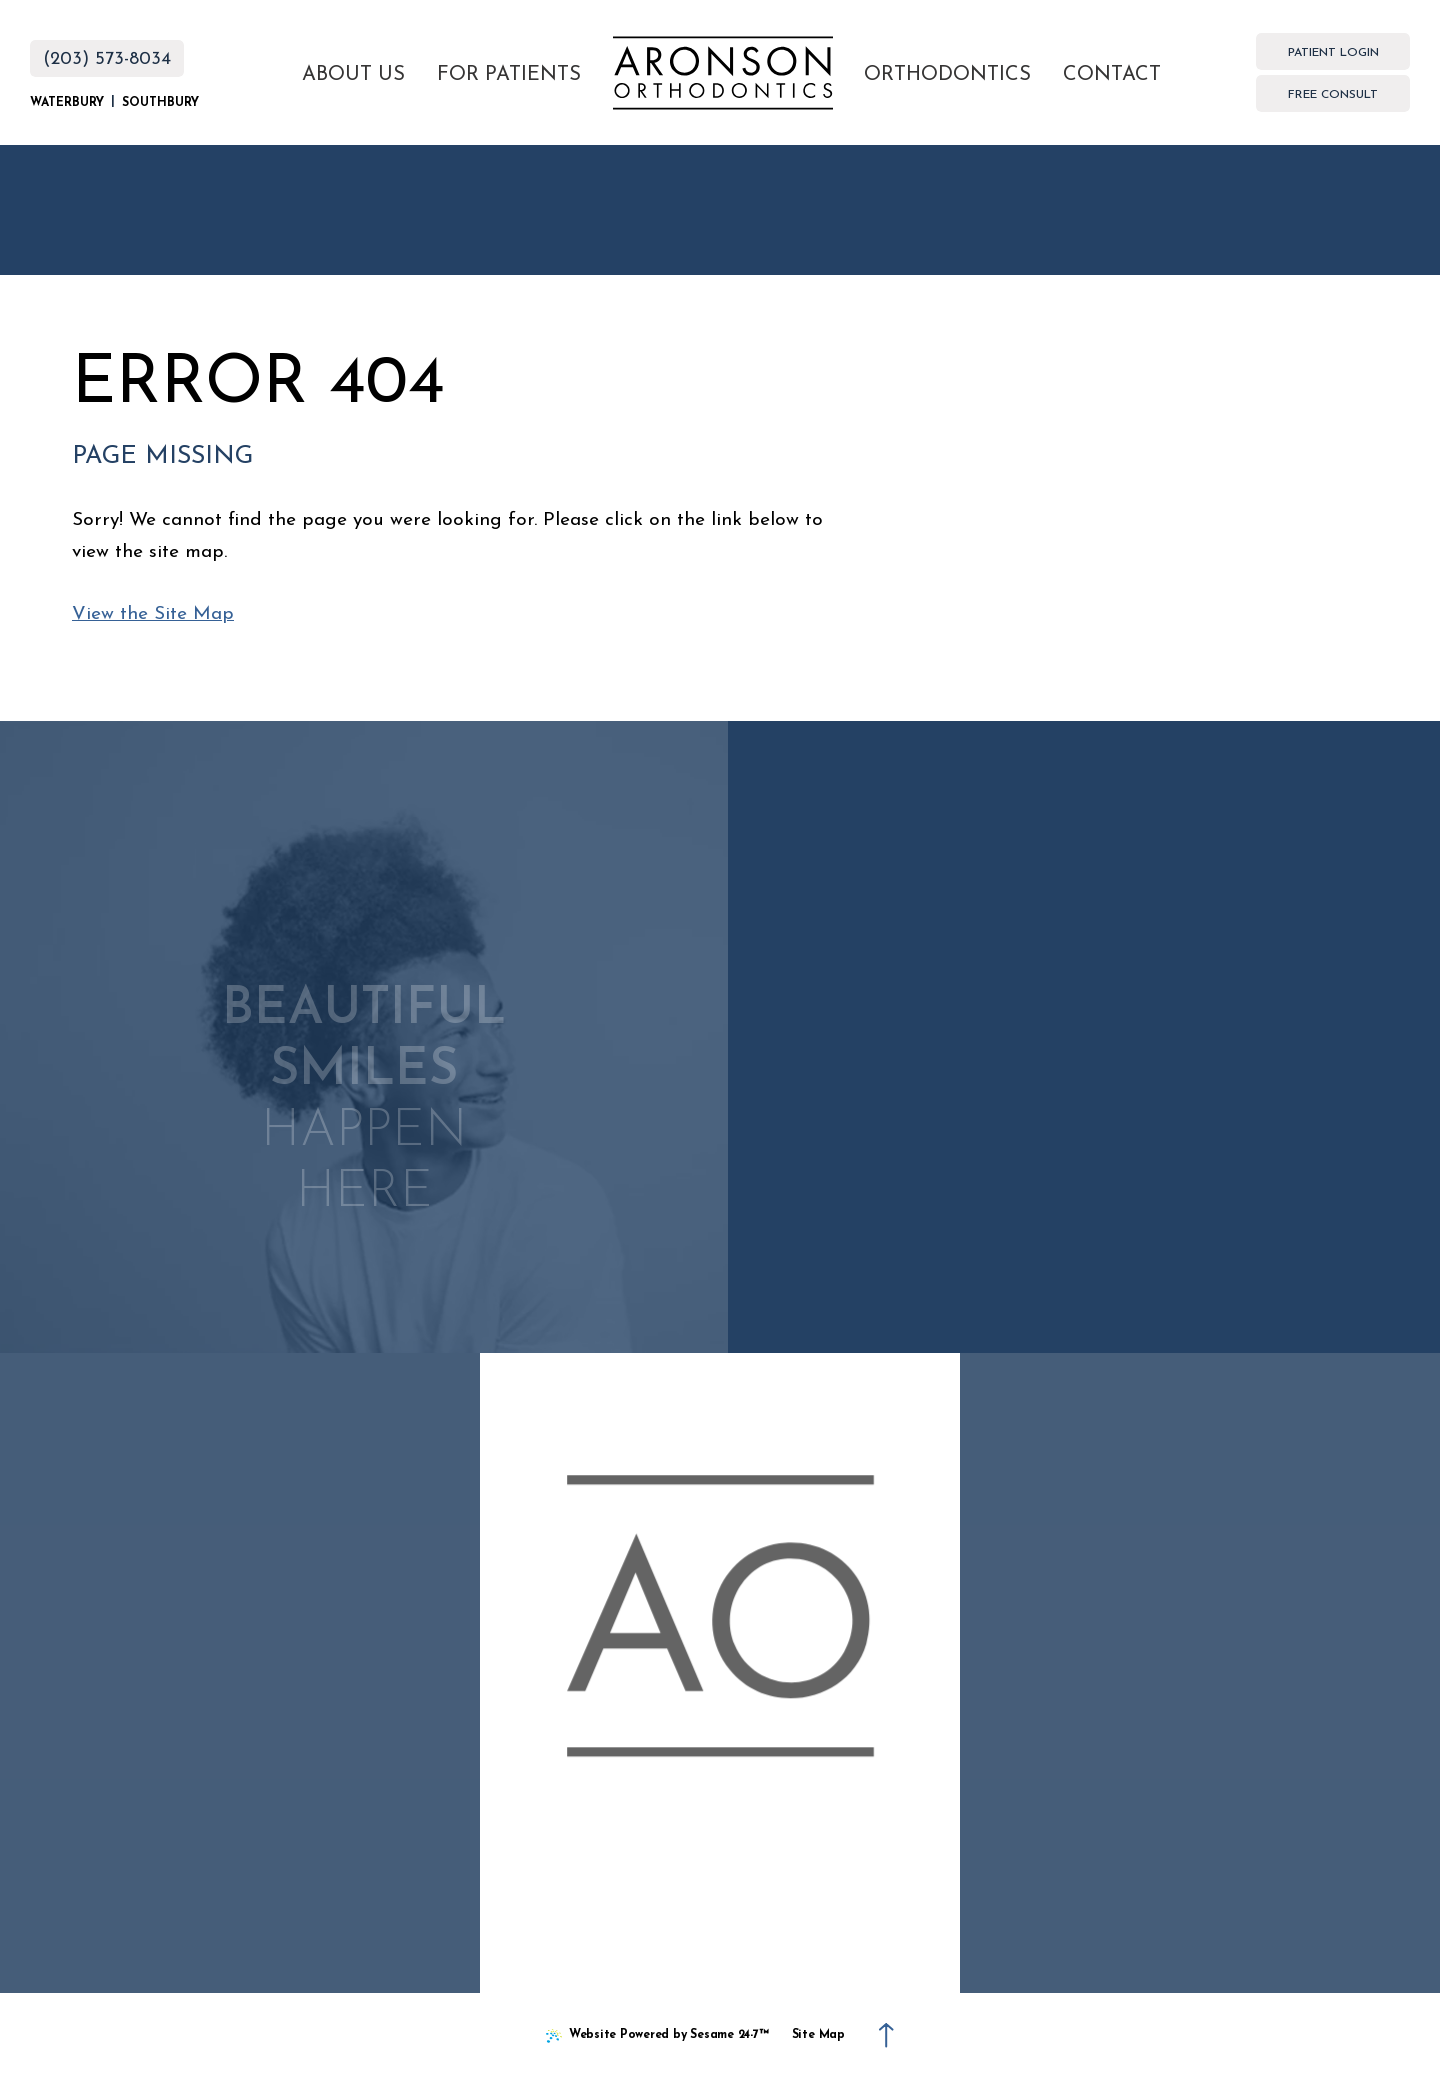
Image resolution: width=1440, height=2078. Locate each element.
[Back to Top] (886, 2035)
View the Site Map (153, 614)
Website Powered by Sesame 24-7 (658, 2037)
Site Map (818, 2035)
